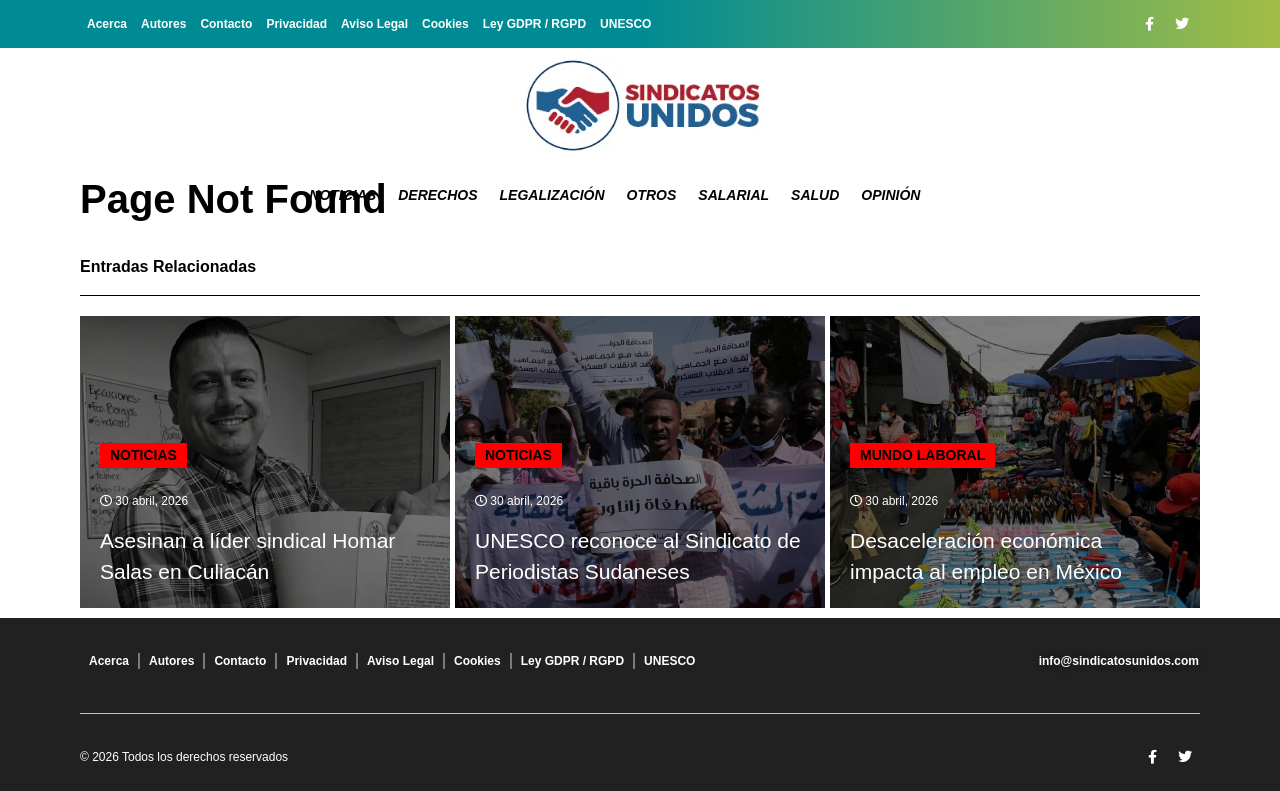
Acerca (107, 24)
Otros (652, 195)
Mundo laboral (922, 455)
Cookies (445, 24)
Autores (163, 24)
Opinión (890, 195)
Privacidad (296, 24)
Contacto (226, 24)
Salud (815, 195)
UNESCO (625, 24)
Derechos (437, 195)
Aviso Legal (374, 24)
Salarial (733, 195)
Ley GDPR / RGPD (534, 24)
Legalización (552, 195)
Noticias (342, 195)
